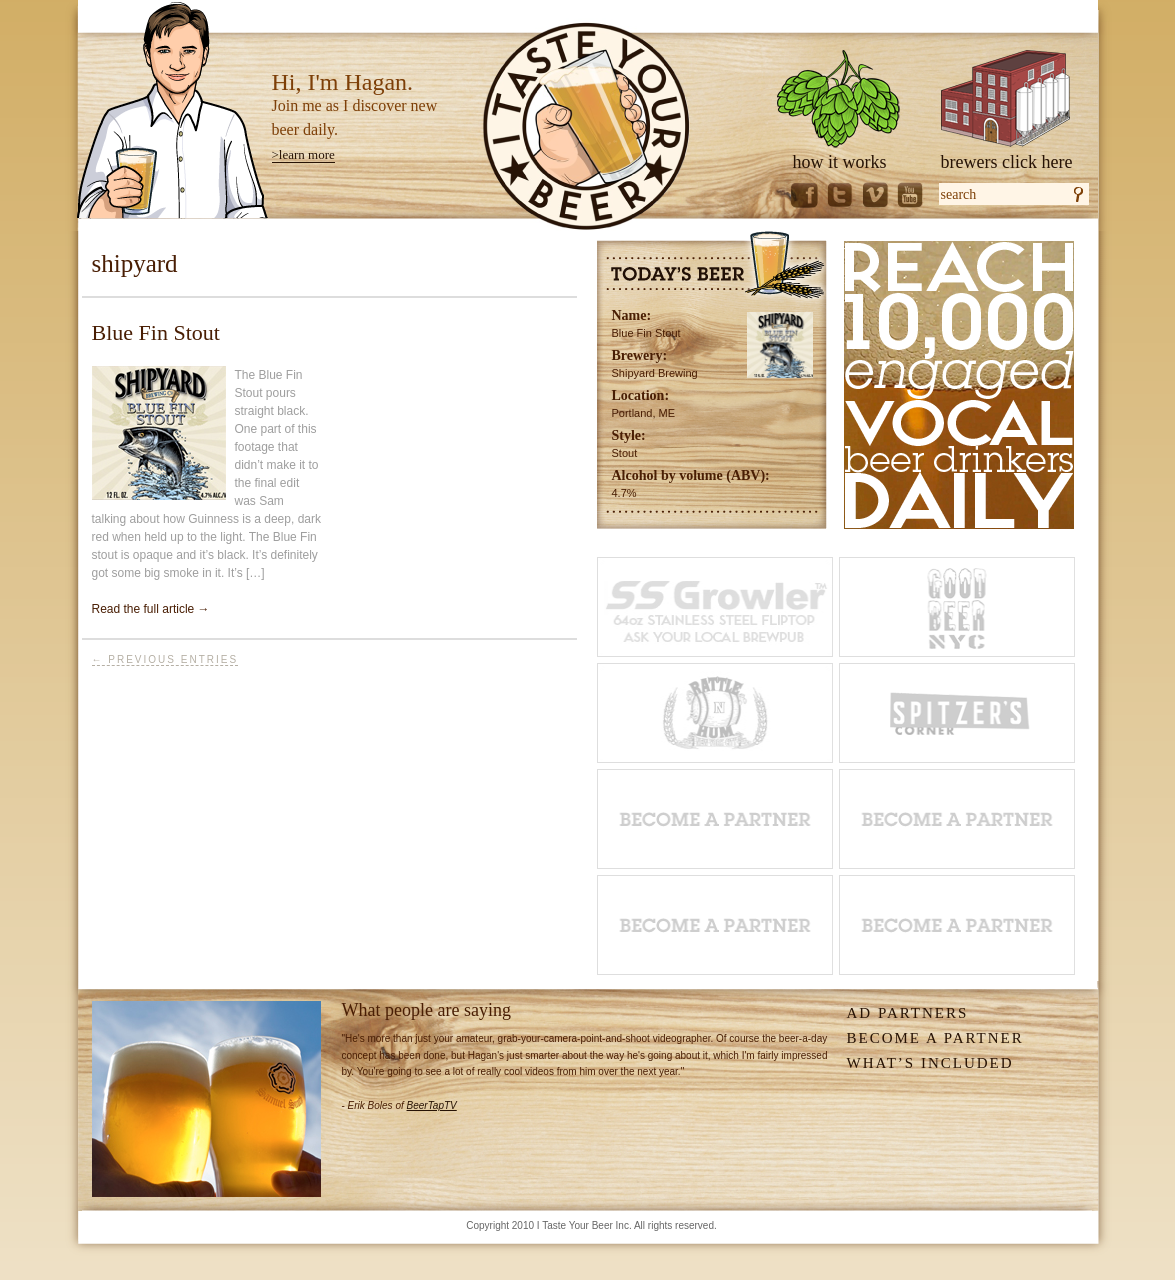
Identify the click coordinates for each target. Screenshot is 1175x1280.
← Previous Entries (165, 659)
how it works (840, 162)
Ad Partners (908, 1013)
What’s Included (930, 1063)
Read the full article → (151, 609)
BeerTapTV (432, 1105)
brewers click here (1007, 162)
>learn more (303, 154)
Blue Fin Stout (156, 332)
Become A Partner (935, 1038)
